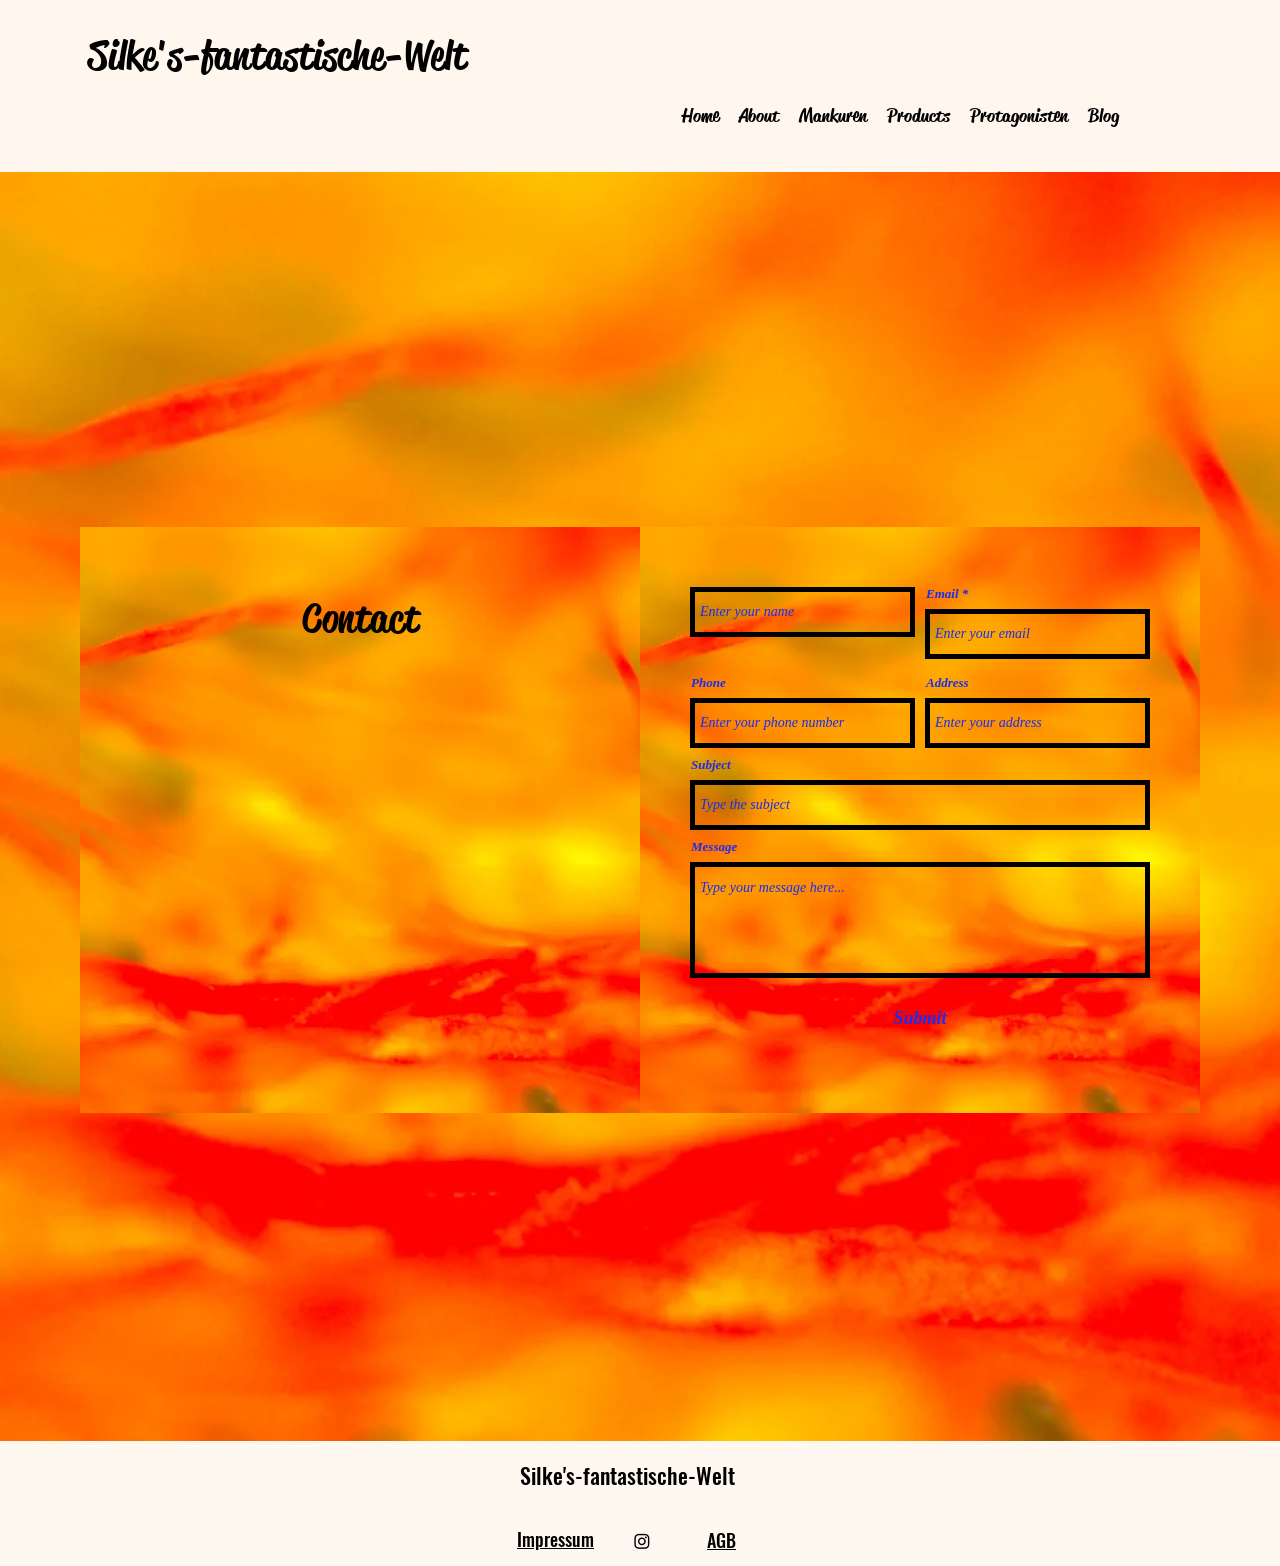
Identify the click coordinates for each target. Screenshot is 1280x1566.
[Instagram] (642, 1541)
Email (942, 593)
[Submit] (920, 1018)
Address (947, 682)
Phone (708, 682)
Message (714, 846)
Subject (711, 764)
